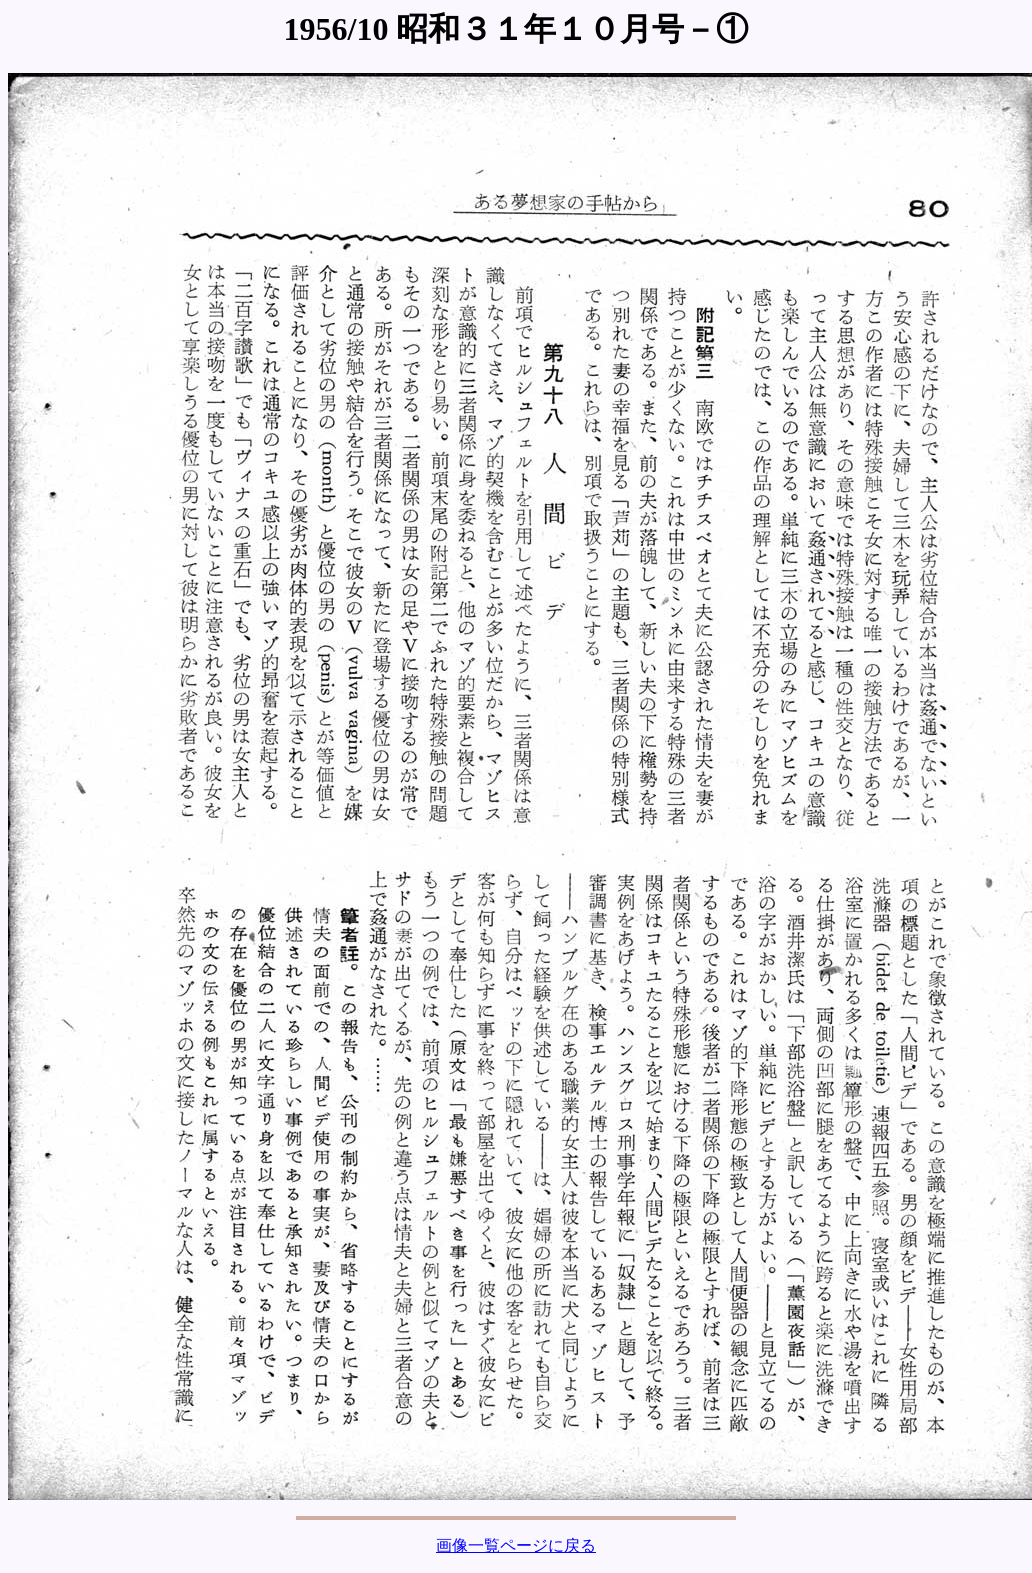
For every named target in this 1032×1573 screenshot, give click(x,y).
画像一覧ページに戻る (516, 1545)
